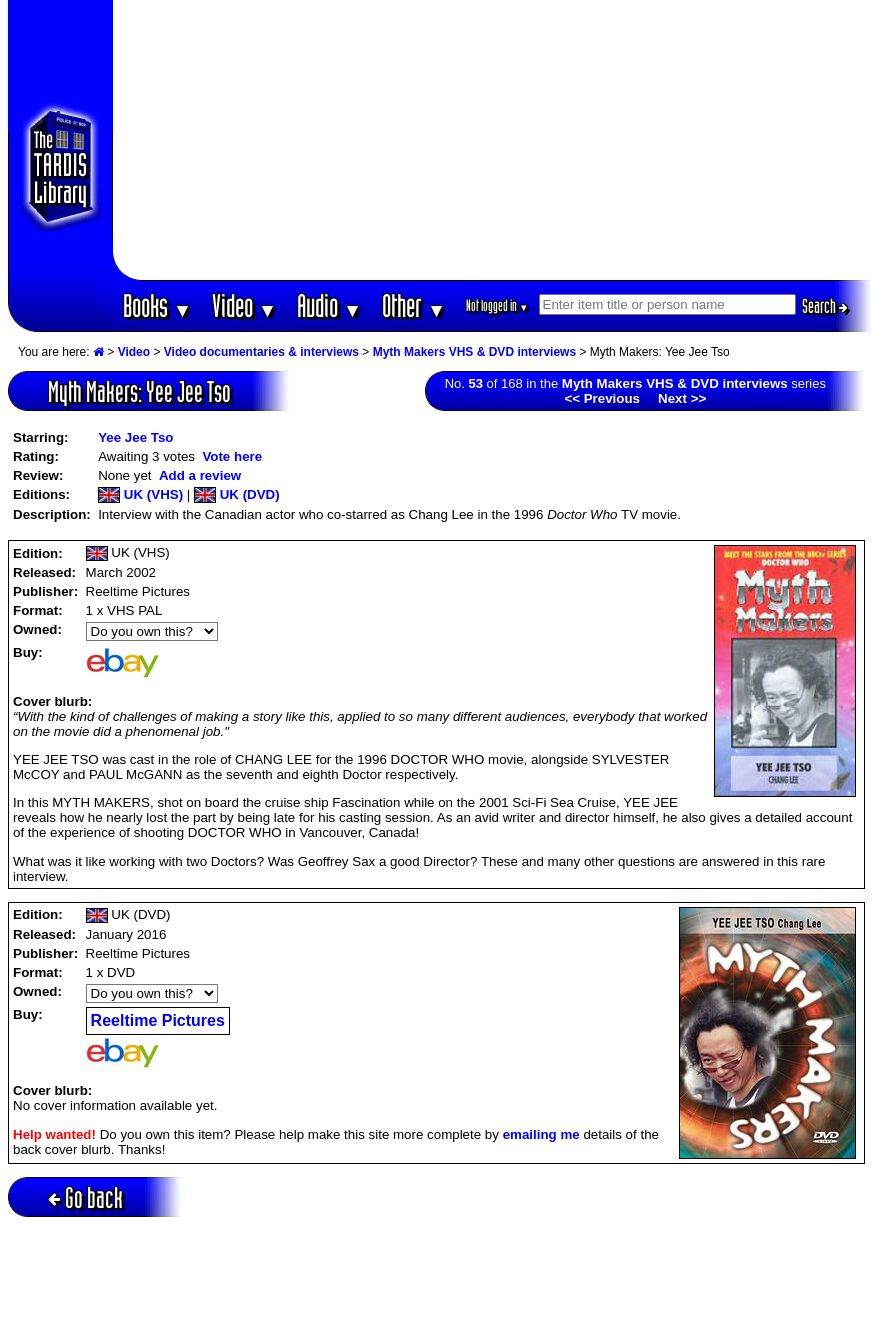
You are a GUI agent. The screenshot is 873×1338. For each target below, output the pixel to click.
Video (244, 305)
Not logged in (497, 305)
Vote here (232, 456)
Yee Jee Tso (135, 437)
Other (414, 305)
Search (825, 306)
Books (157, 305)
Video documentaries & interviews (261, 352)
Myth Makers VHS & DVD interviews (474, 352)
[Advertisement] (493, 140)
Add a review (200, 475)
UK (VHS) (140, 494)
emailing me (541, 1134)
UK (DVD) (237, 494)
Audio (329, 305)
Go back (85, 1197)
